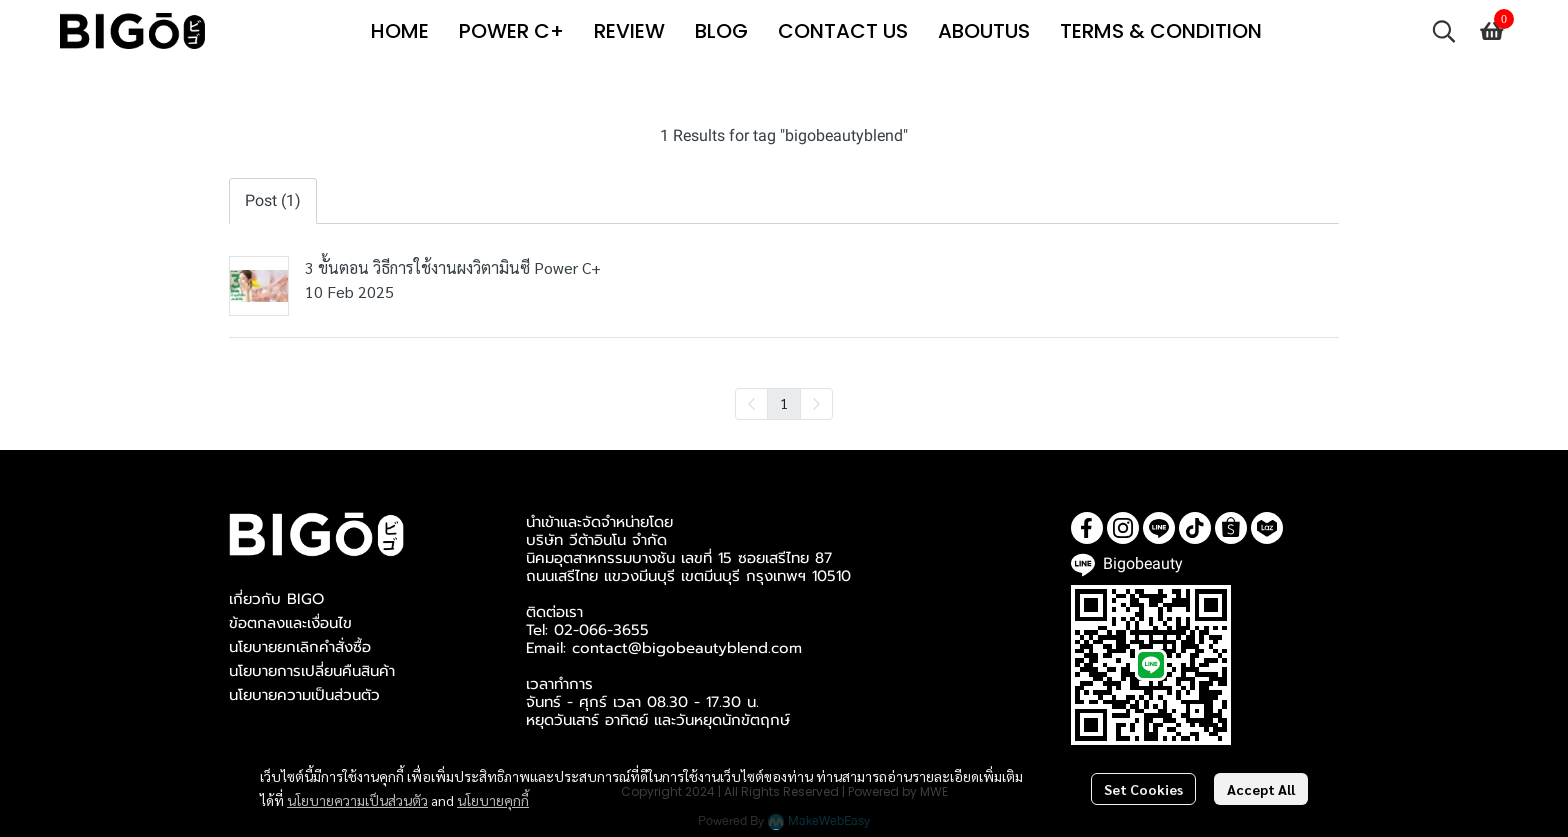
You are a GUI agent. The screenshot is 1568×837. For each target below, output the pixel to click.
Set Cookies (1143, 789)
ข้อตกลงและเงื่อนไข (290, 623)
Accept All (1261, 789)
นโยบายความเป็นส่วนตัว (357, 800)
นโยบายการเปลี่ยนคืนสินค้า (312, 671)
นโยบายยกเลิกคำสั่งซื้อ (300, 647)
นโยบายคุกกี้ (493, 800)
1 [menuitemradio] (784, 403)
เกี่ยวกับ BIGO (276, 599)
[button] (1444, 31)
